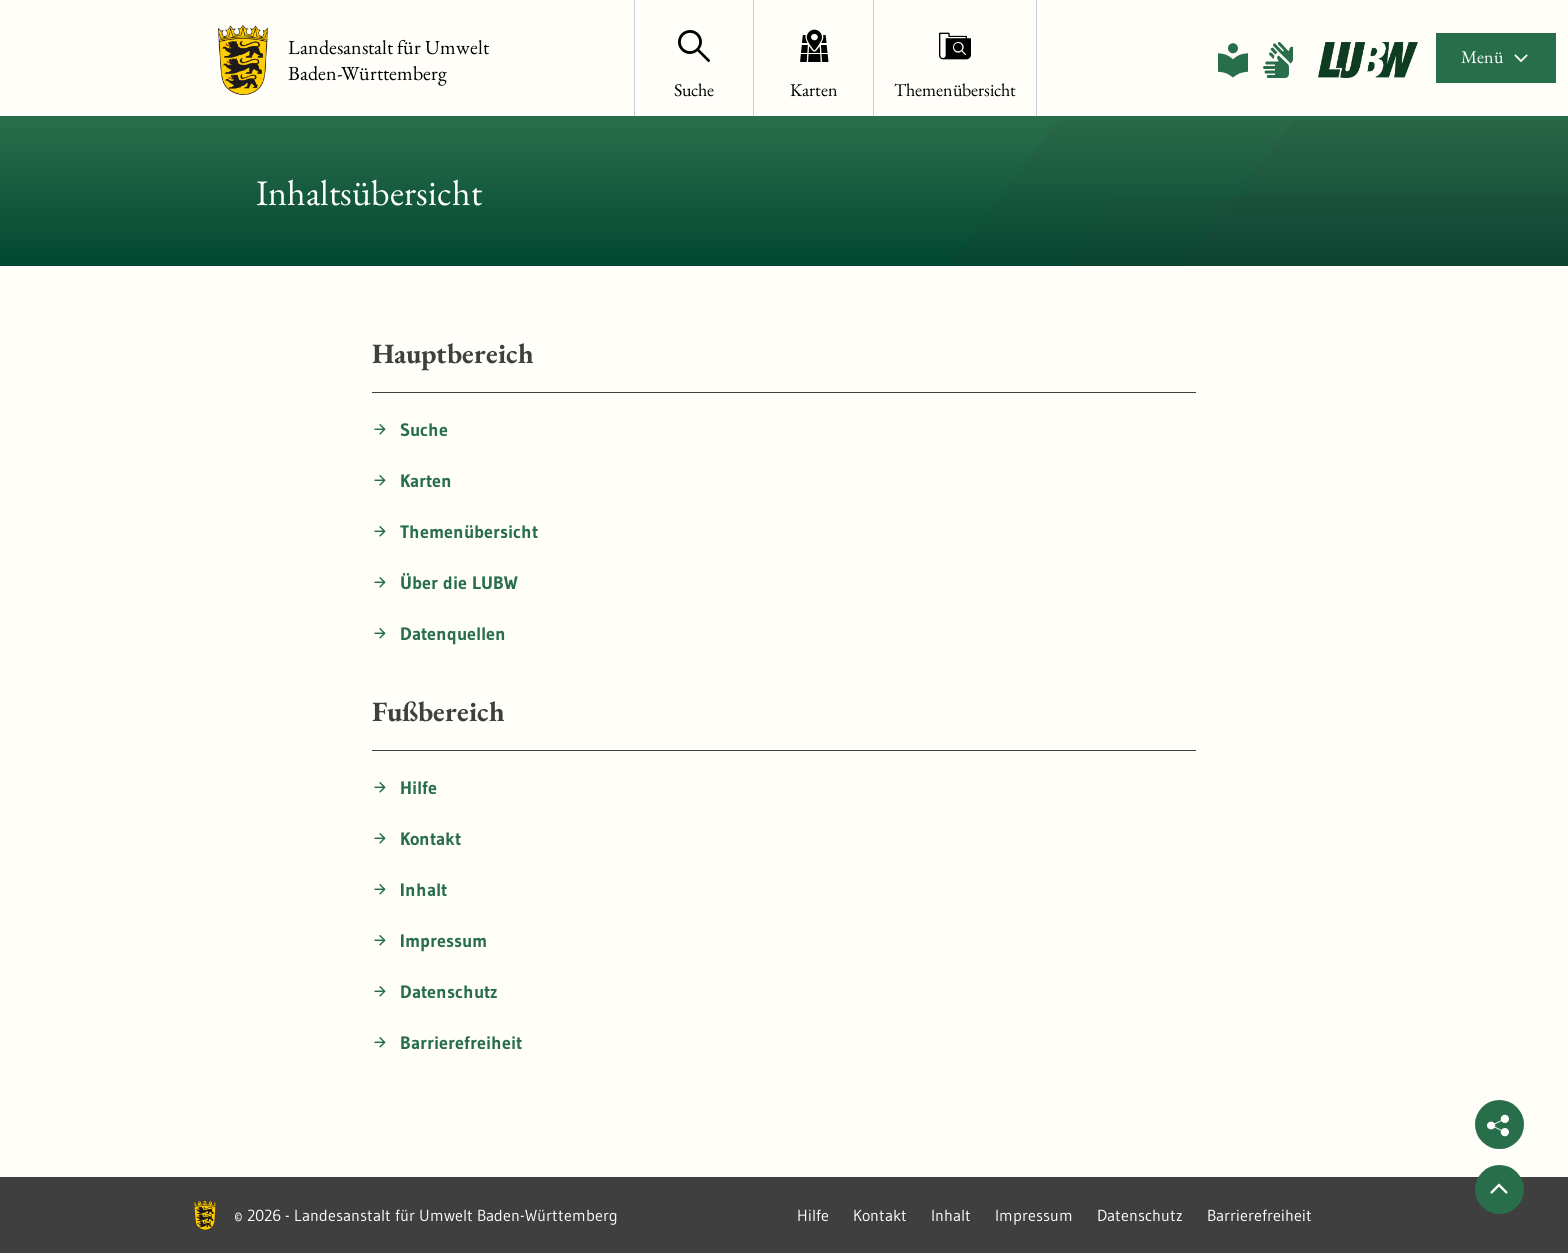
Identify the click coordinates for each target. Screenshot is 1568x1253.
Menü (1496, 56)
